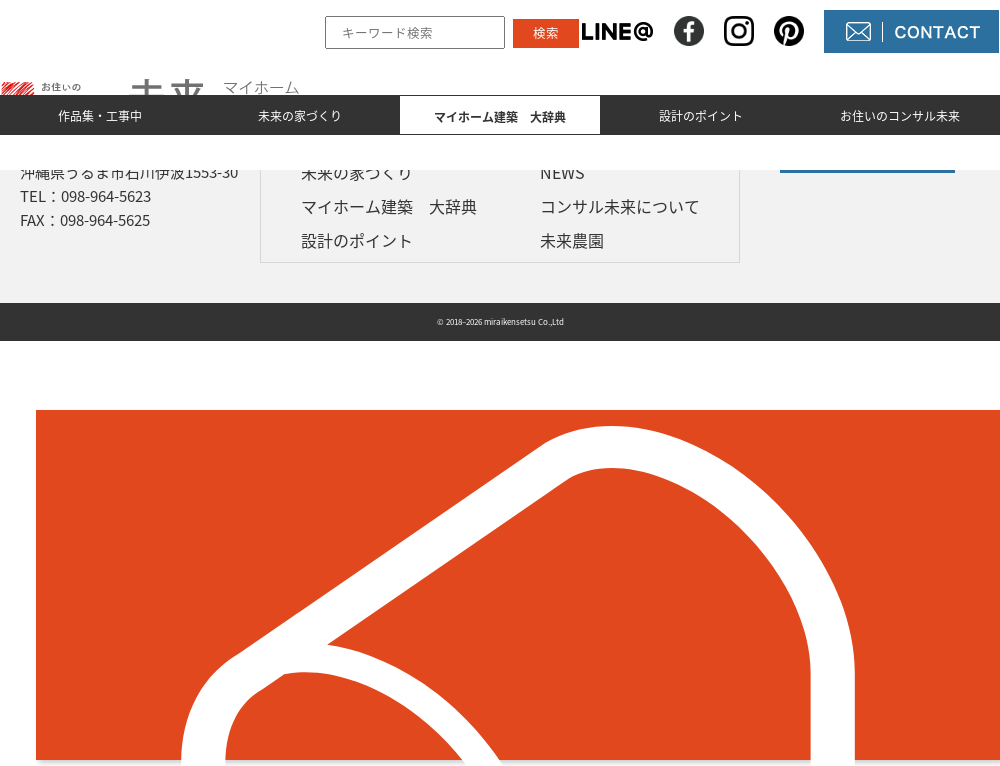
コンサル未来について (620, 206)
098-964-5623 (106, 196)
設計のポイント (701, 116)
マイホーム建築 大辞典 (389, 206)
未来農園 (572, 240)
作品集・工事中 (100, 116)
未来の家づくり (300, 116)
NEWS (562, 172)
